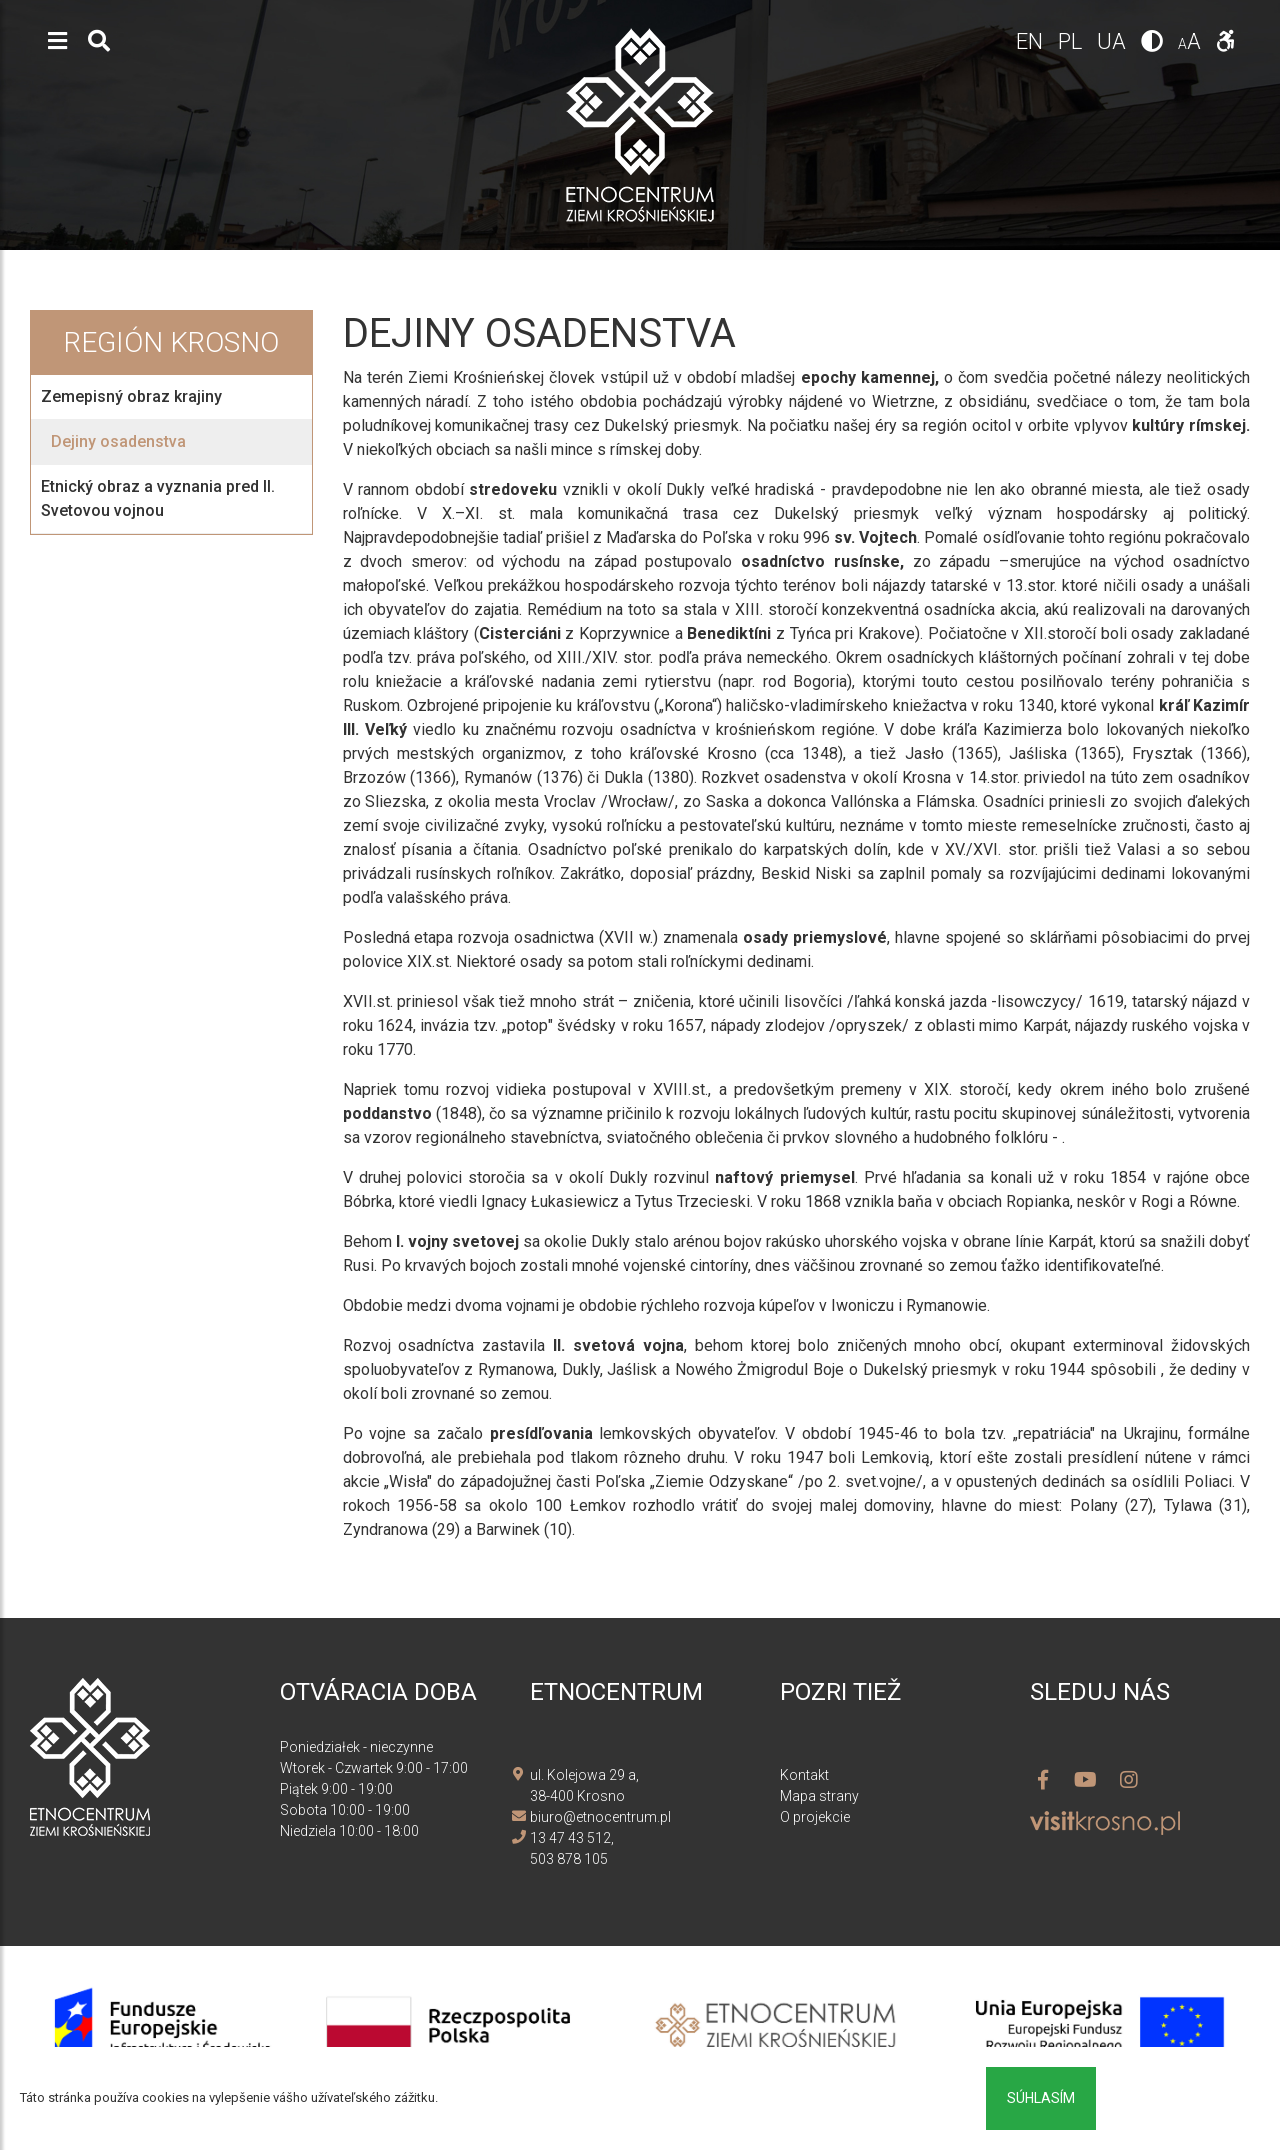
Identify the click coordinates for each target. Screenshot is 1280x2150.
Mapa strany (819, 1796)
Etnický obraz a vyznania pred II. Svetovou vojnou (158, 498)
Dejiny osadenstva (118, 441)
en (1032, 41)
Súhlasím (1041, 2098)
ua (1114, 41)
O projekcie (815, 1817)
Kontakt (804, 1775)
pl (1072, 41)
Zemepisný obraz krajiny (131, 396)
